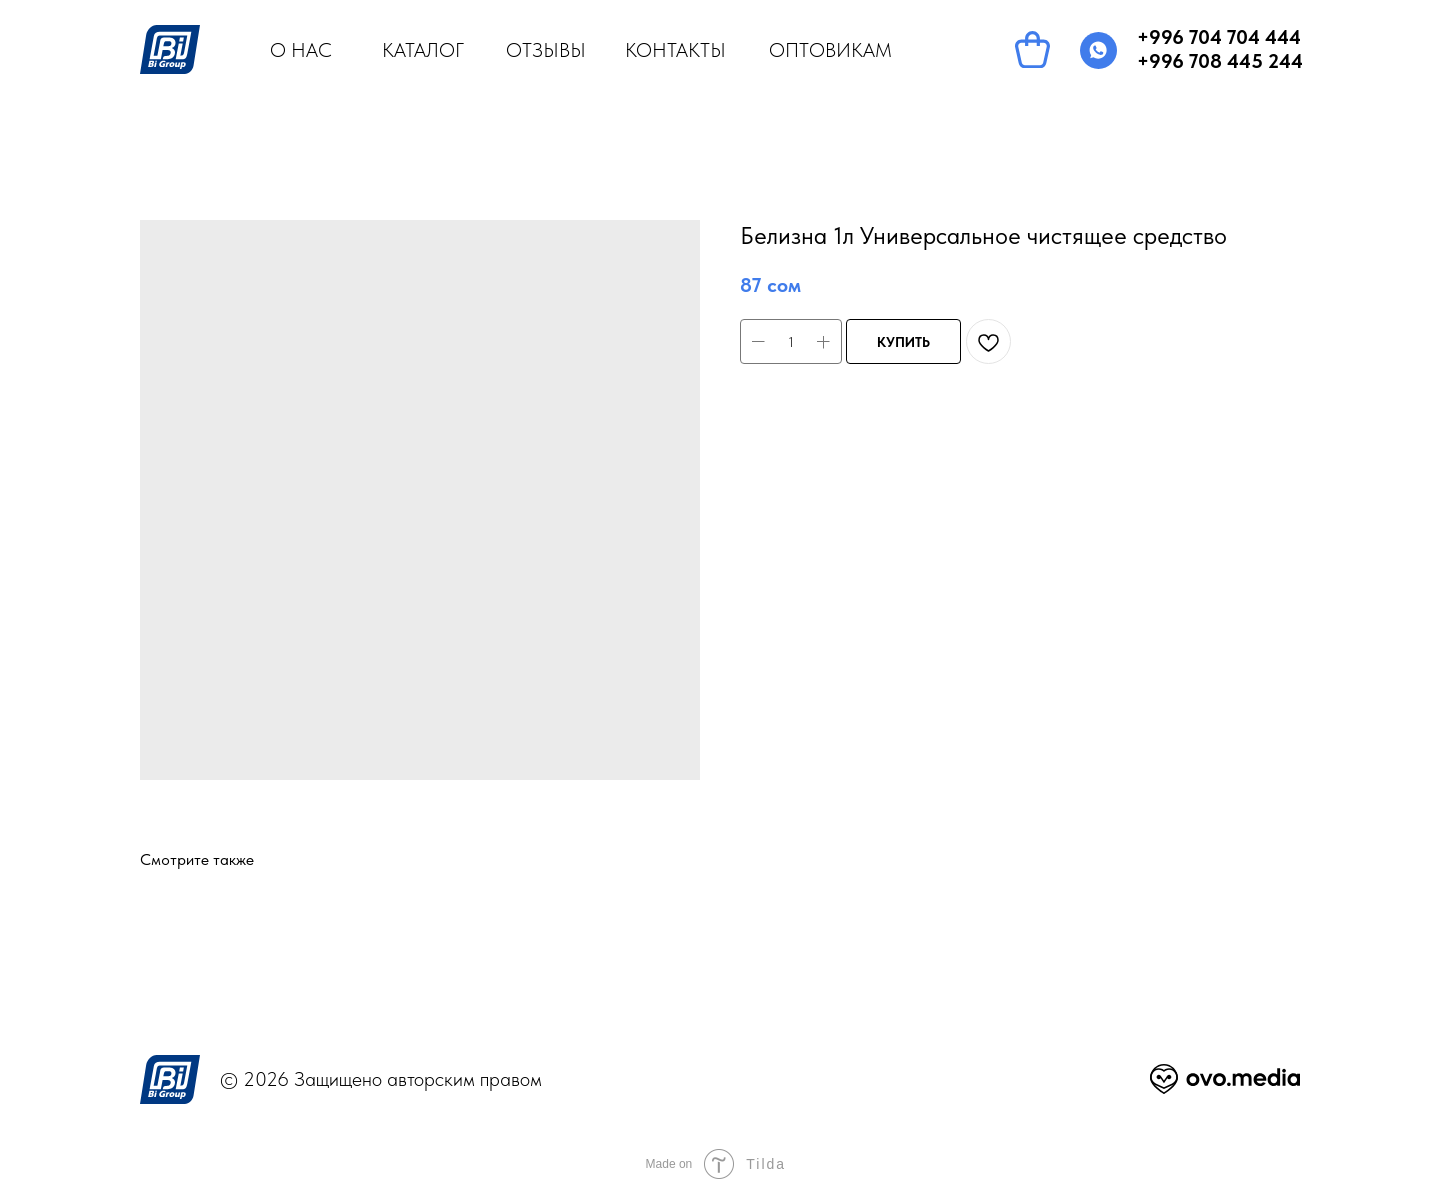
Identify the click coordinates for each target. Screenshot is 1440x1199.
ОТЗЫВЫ (546, 50)
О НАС (301, 50)
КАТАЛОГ (423, 50)
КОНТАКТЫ (675, 50)
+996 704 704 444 (1219, 37)
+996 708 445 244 (1220, 61)
